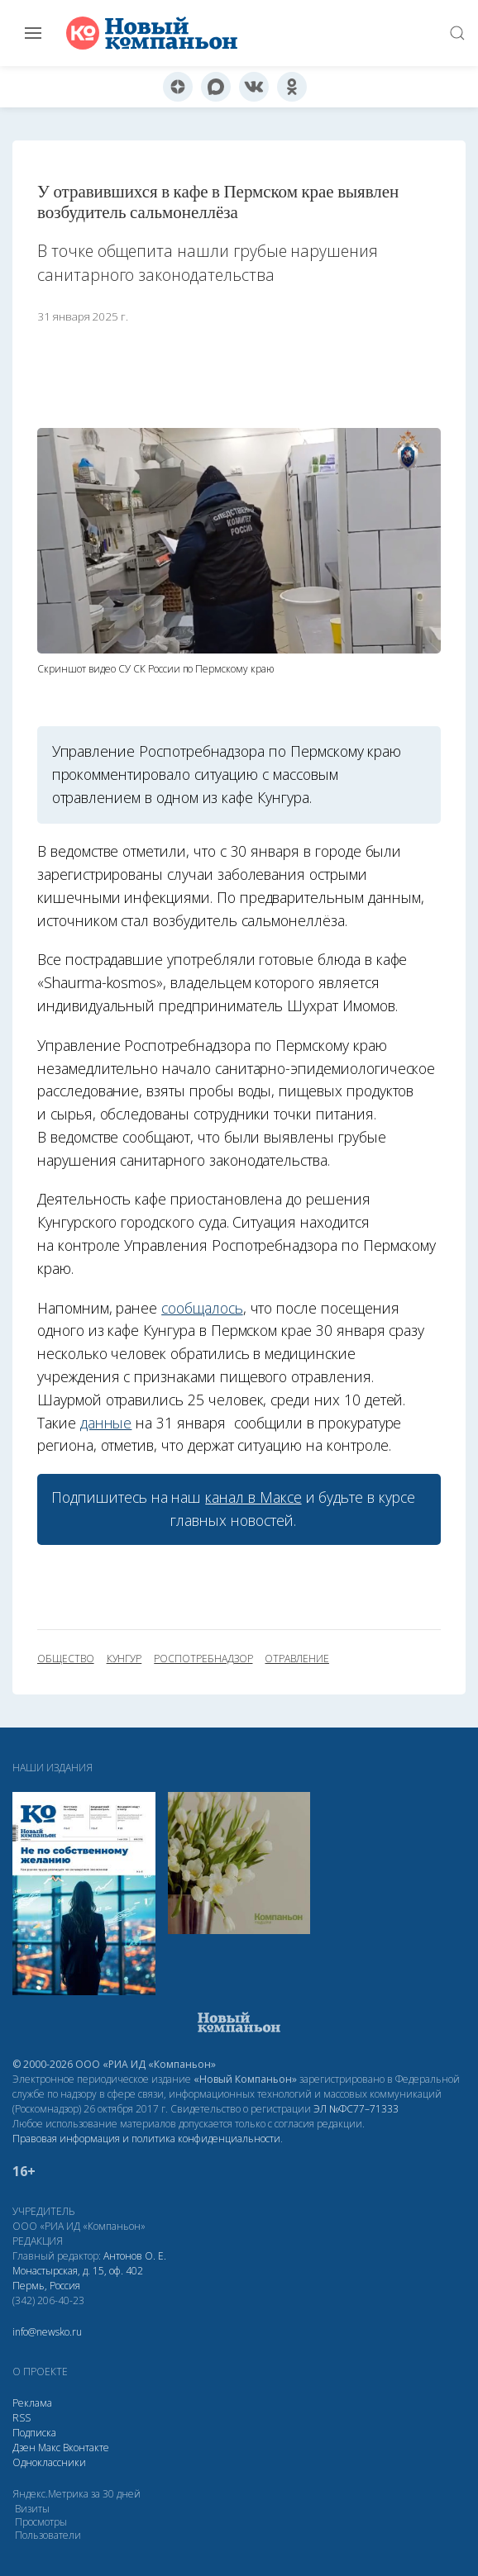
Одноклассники (49, 2462)
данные (106, 1423)
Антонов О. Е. (134, 2256)
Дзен (24, 2448)
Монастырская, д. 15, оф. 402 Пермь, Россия (77, 2278)
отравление (296, 1659)
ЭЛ (356, 2109)
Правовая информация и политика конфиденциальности (146, 2139)
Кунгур (124, 1659)
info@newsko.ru (47, 2332)
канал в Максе (253, 1497)
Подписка (34, 2433)
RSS (21, 2418)
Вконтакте (86, 2448)
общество (65, 1659)
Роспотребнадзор (203, 1659)
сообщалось (201, 1308)
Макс (49, 2448)
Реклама (32, 2403)
